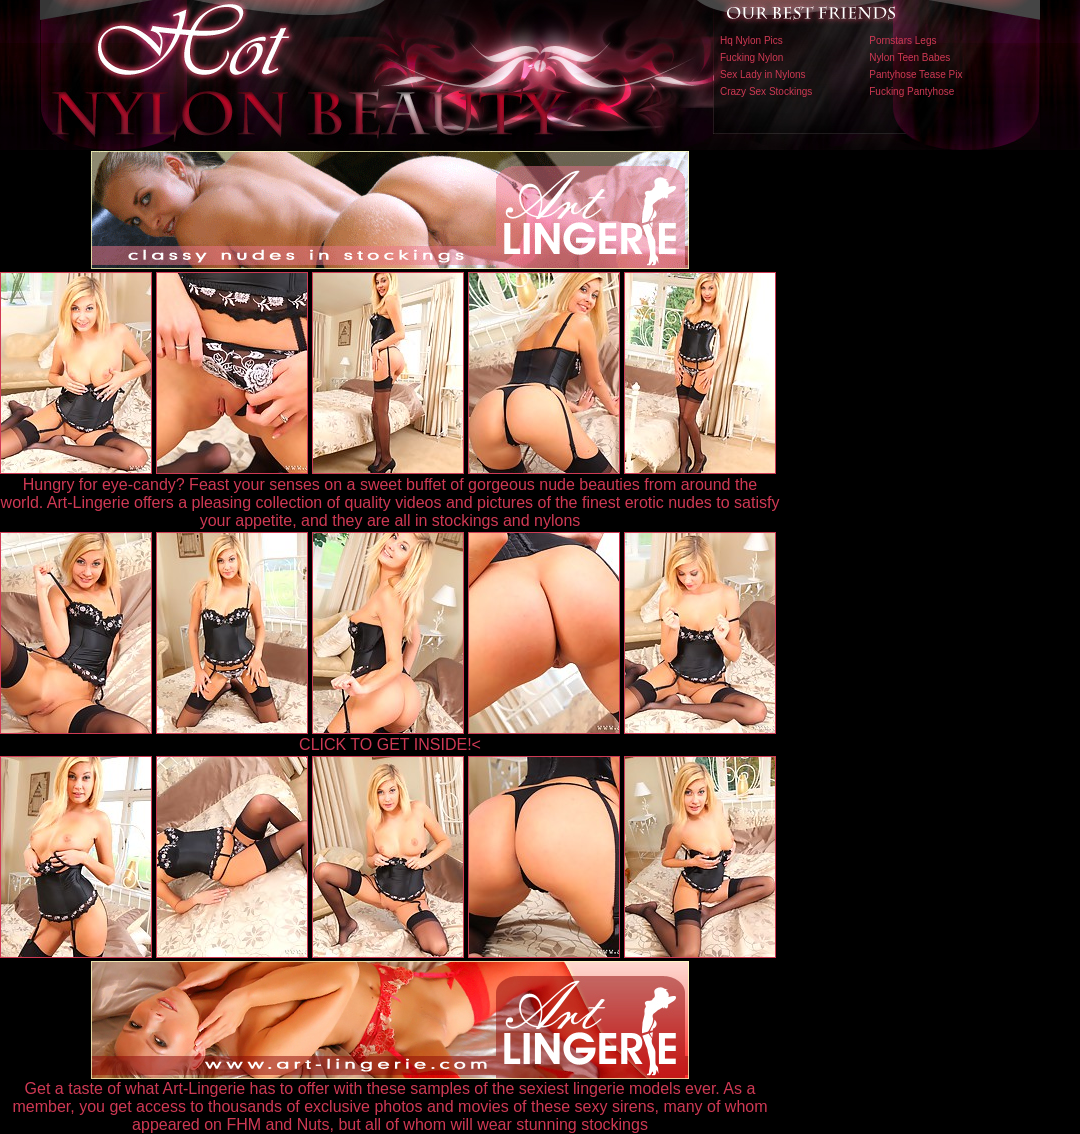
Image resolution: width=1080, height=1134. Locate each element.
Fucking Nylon (751, 57)
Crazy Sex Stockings (766, 91)
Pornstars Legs (902, 40)
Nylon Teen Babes (909, 57)
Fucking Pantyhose (911, 91)
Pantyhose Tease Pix (915, 74)
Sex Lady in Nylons (763, 74)
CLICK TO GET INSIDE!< (390, 744)
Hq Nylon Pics (751, 40)
